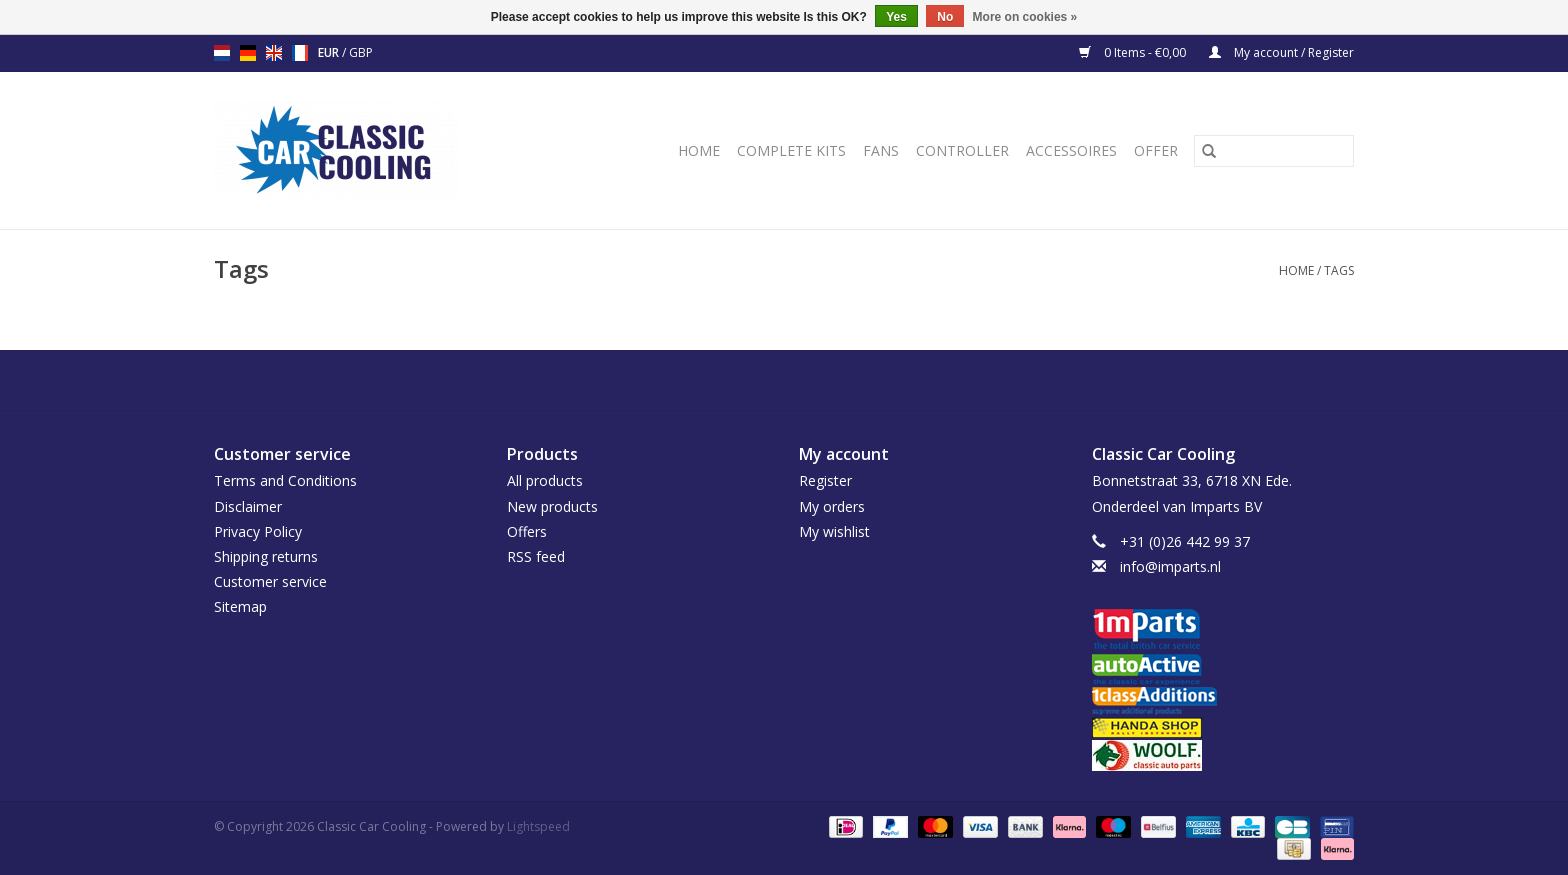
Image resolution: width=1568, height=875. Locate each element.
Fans (881, 150)
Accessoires (1071, 150)
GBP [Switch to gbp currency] (361, 52)
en (274, 53)
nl (222, 53)
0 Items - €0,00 (1134, 52)
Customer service (270, 581)
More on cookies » (1025, 17)
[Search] (1274, 151)
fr (300, 53)
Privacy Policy (258, 531)
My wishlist (834, 531)
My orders (832, 506)
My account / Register (1281, 52)
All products (545, 480)
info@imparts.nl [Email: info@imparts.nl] (1170, 566)
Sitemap (240, 606)
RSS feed (536, 556)
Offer (1156, 150)
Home (699, 150)
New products (552, 506)
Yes (896, 17)
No (945, 17)
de (248, 53)
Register (825, 480)
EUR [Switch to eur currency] (330, 52)
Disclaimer (248, 506)
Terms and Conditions (285, 480)
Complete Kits (791, 150)
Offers (527, 531)
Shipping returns (266, 556)
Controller (962, 150)
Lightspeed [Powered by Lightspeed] (538, 826)
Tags (1339, 270)
